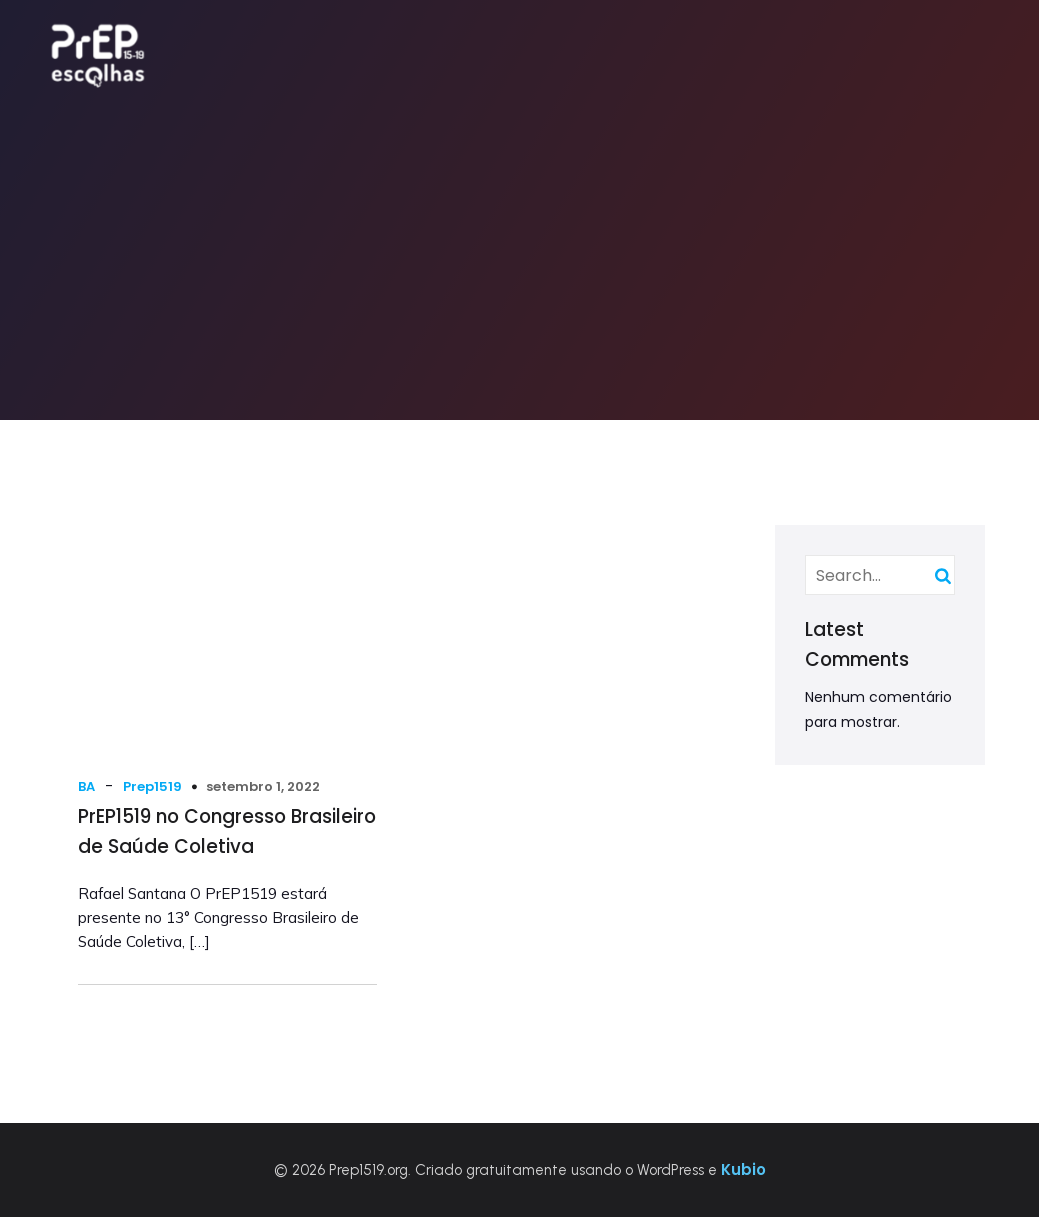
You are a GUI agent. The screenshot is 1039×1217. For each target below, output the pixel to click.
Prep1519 (152, 786)
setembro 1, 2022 (263, 786)
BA (86, 786)
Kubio (743, 1169)
